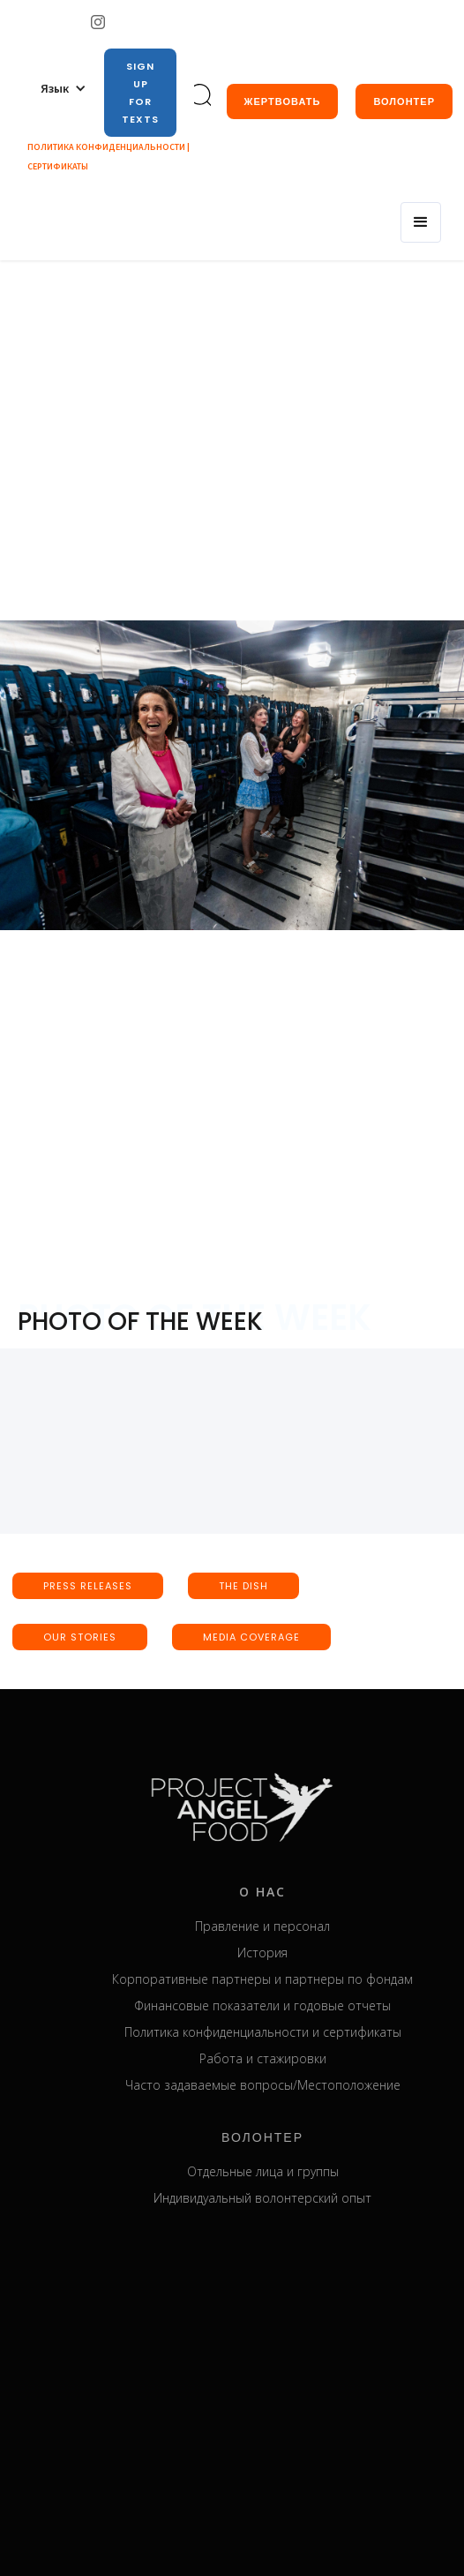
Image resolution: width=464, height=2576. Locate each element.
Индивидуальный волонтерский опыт (282, 2197)
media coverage (251, 1637)
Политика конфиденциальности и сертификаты (281, 2032)
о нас (281, 1891)
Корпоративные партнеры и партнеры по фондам (281, 1979)
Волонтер (404, 101)
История (282, 1952)
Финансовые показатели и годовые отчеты (281, 2005)
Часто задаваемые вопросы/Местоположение (281, 2085)
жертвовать (282, 101)
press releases (87, 1586)
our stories (79, 1637)
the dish (243, 1586)
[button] (63, 88)
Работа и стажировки (281, 2058)
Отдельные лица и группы (281, 2171)
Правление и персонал (281, 1926)
